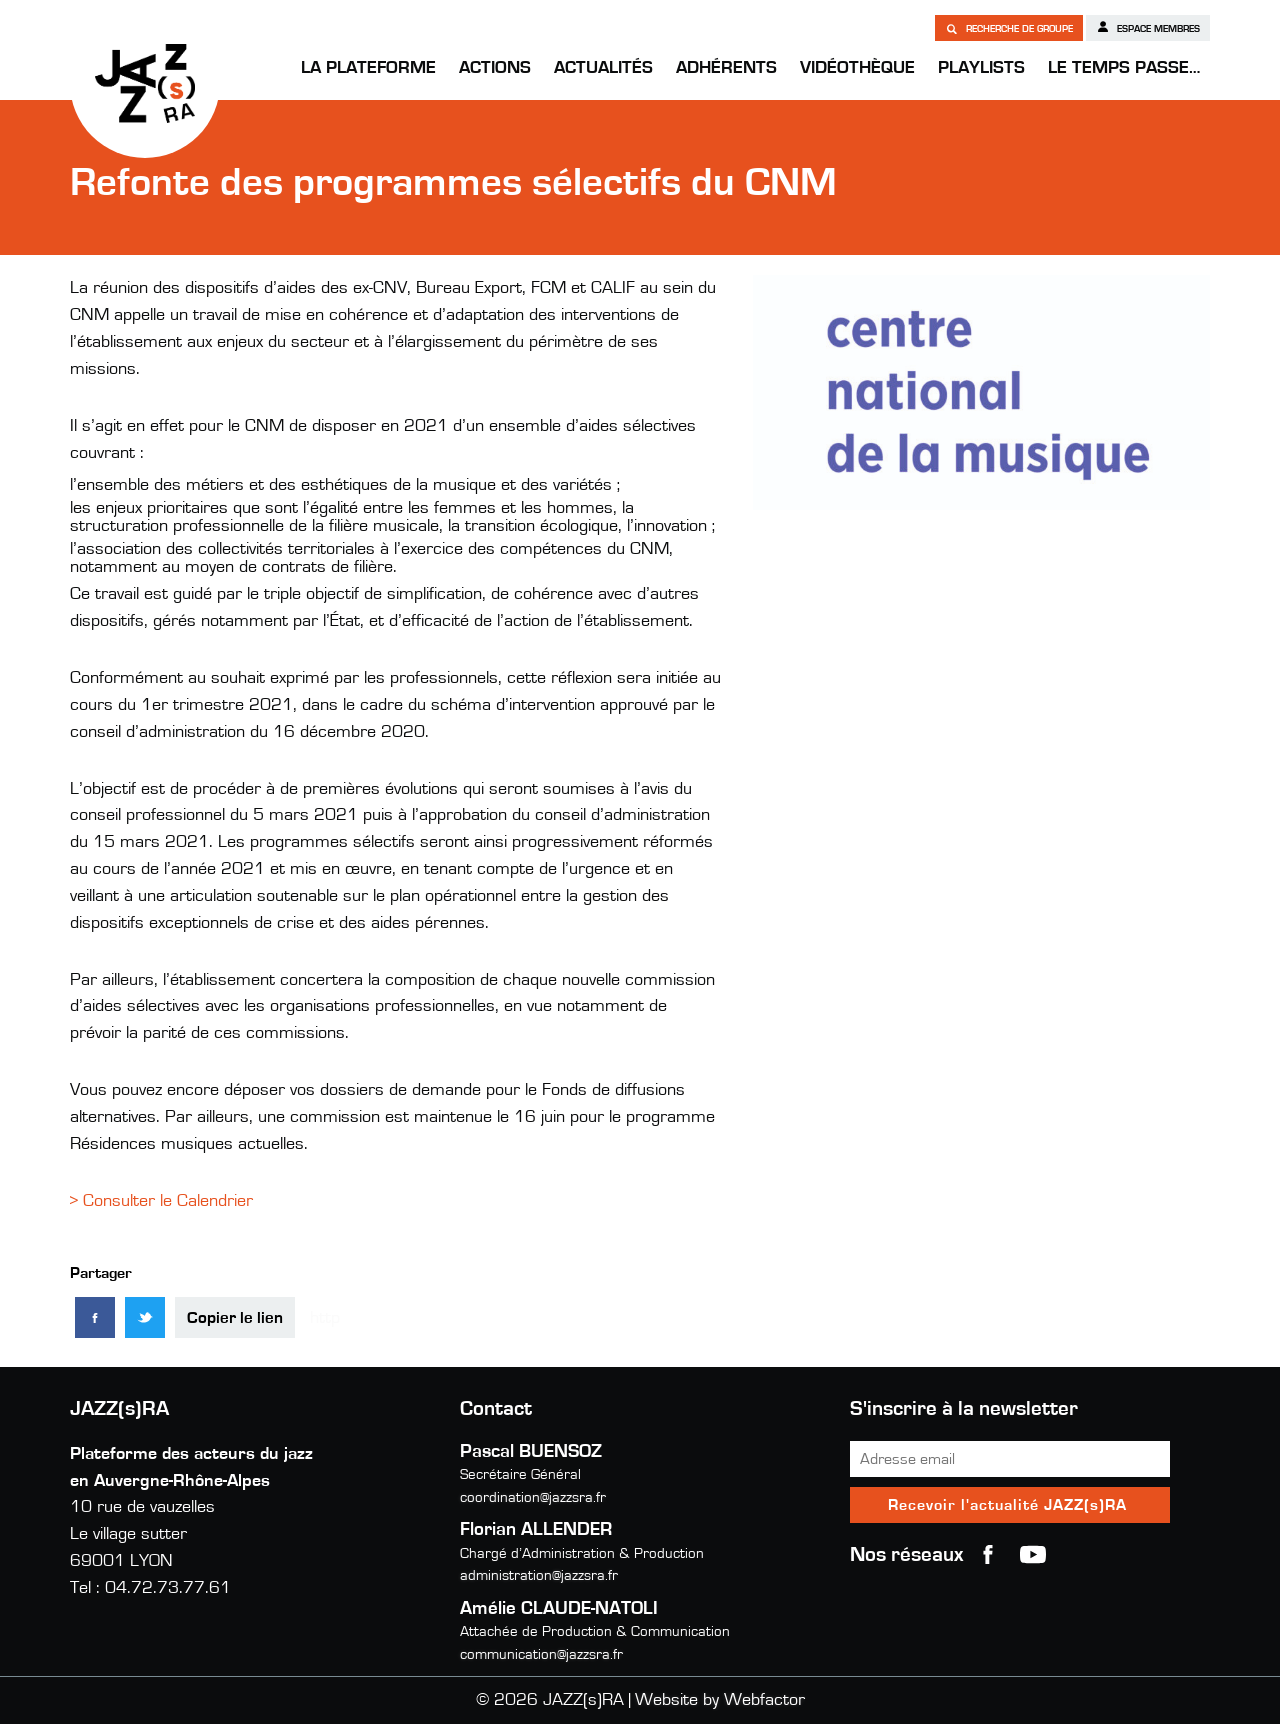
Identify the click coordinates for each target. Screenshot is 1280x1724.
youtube (1033, 1555)
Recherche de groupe (1009, 28)
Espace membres (1148, 27)
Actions (495, 68)
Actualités (603, 68)
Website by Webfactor (720, 1700)
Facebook (988, 1555)
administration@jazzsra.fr (539, 1575)
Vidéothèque (857, 68)
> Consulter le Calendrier (161, 1201)
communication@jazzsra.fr (541, 1654)
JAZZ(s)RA (145, 83)
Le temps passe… (1124, 68)
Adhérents (726, 68)
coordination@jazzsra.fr (533, 1497)
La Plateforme (368, 68)
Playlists (981, 68)
